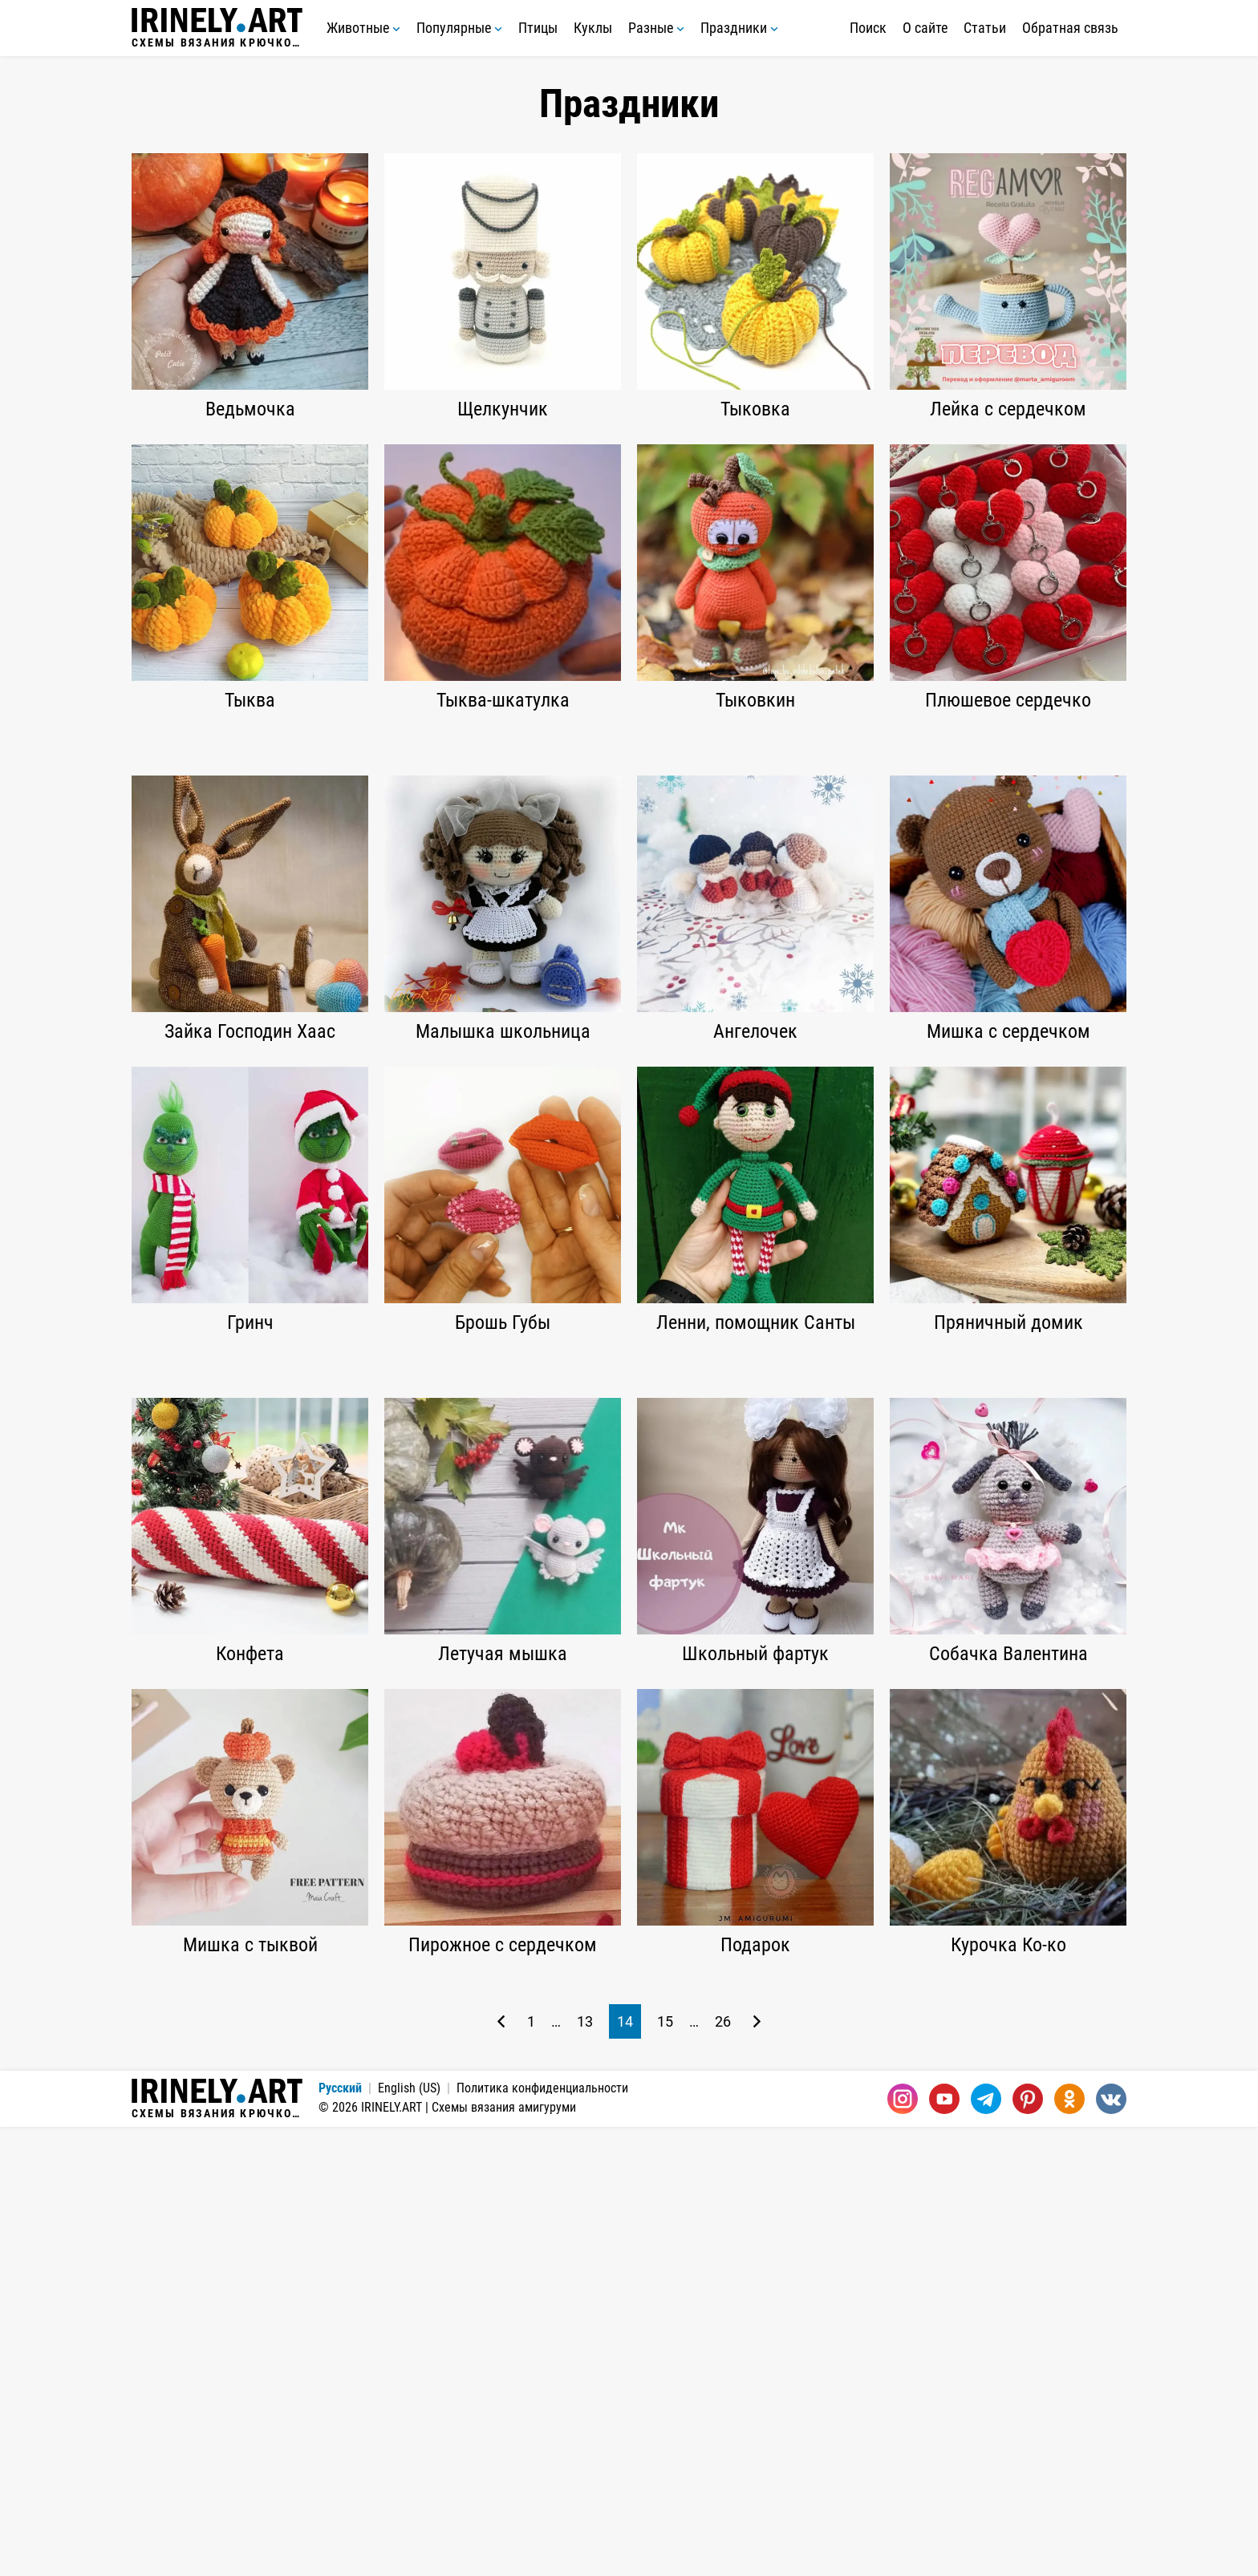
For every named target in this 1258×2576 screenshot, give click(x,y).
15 (665, 2470)
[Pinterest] (1027, 2548)
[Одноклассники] (1069, 2548)
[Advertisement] (629, 855)
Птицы (538, 27)
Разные (656, 27)
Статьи (985, 27)
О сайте (925, 27)
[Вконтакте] (1111, 2548)
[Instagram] (902, 2548)
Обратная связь (1070, 27)
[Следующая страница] (757, 2470)
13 (585, 2470)
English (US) (409, 2537)
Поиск (868, 27)
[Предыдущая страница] (501, 2470)
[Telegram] (986, 2548)
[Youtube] (944, 2548)
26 (723, 2470)
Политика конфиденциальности (542, 2537)
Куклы (593, 27)
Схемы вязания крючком (217, 28)
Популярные (459, 27)
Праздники (739, 27)
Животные (363, 27)
